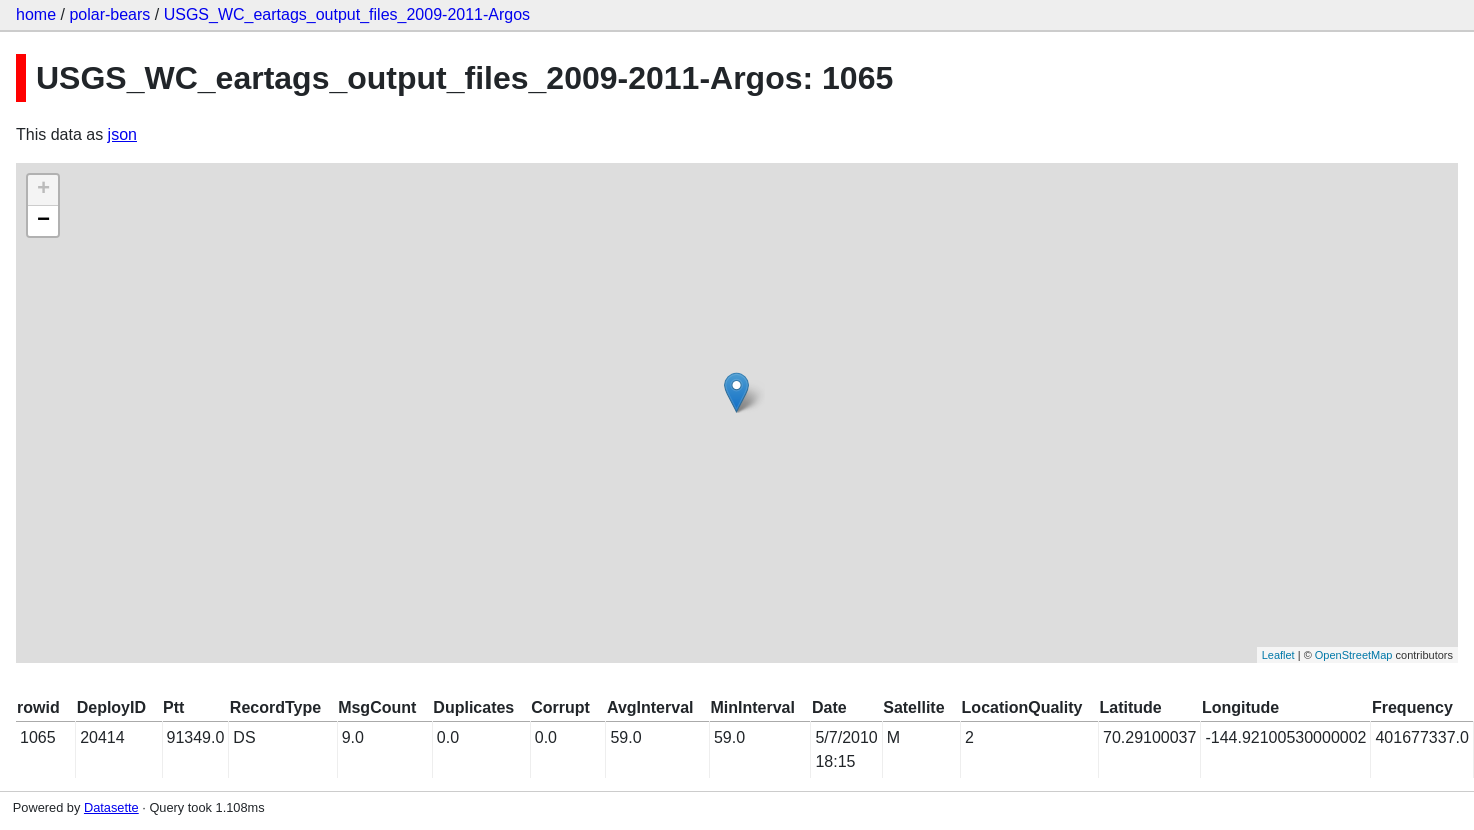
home (36, 14)
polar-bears (109, 14)
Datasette (111, 807)
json (122, 134)
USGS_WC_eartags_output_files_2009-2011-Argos (347, 14)
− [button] (43, 221)
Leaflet (1278, 655)
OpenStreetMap (1354, 655)
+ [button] (43, 190)
